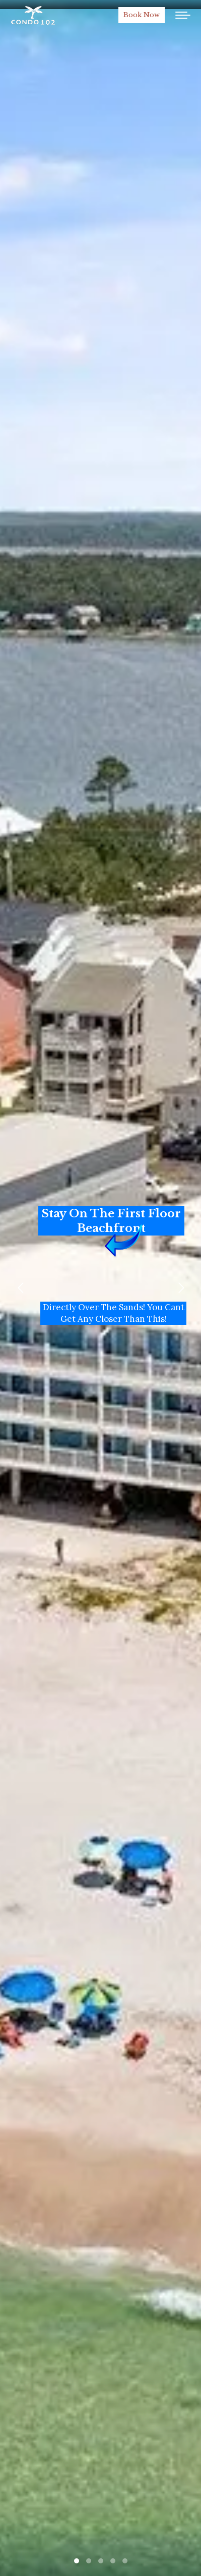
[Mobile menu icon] (183, 15)
